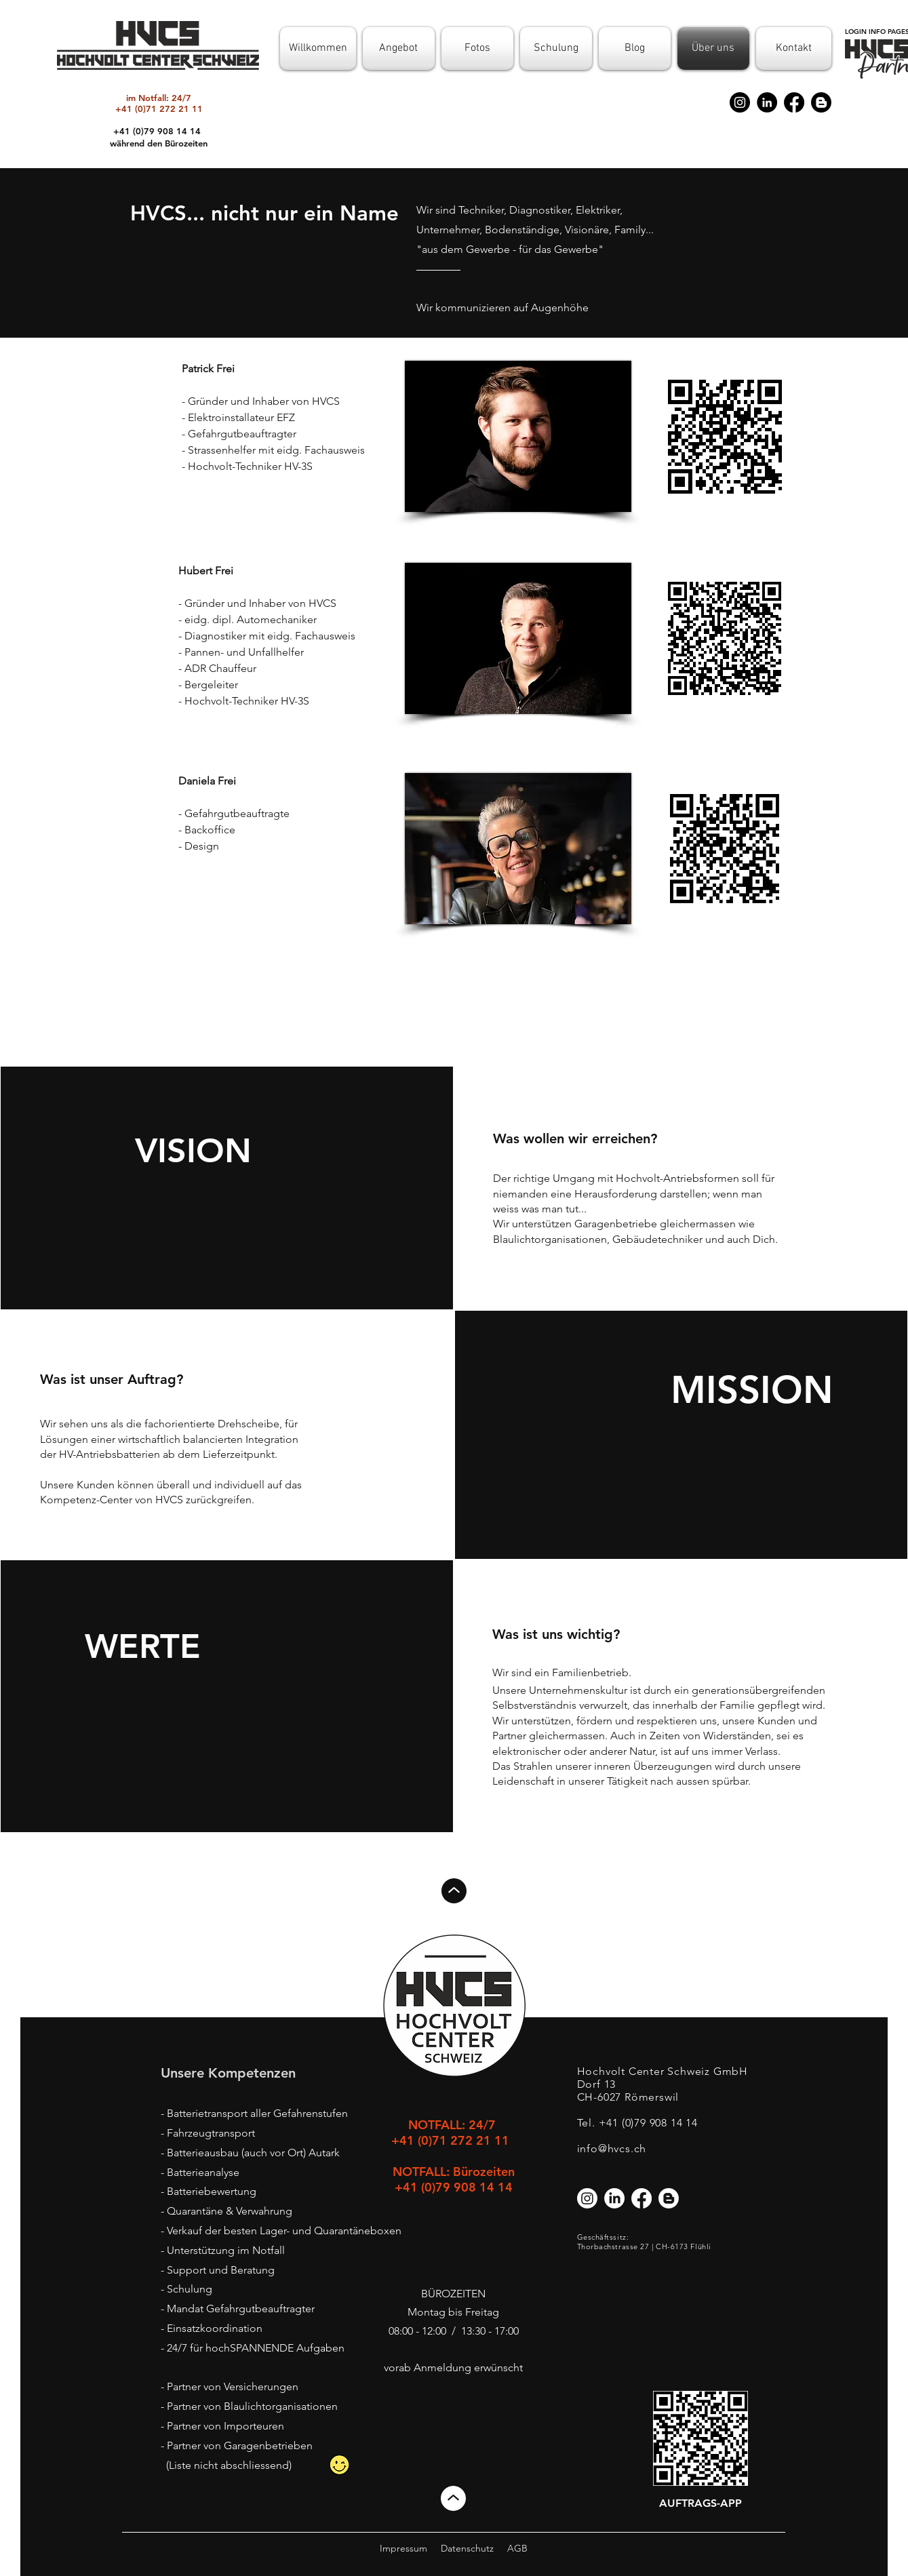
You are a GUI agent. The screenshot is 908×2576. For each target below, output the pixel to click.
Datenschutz (467, 2548)
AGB (517, 2548)
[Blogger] (821, 102)
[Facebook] (794, 102)
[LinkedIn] (767, 102)
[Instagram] (740, 102)
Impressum (403, 2548)
